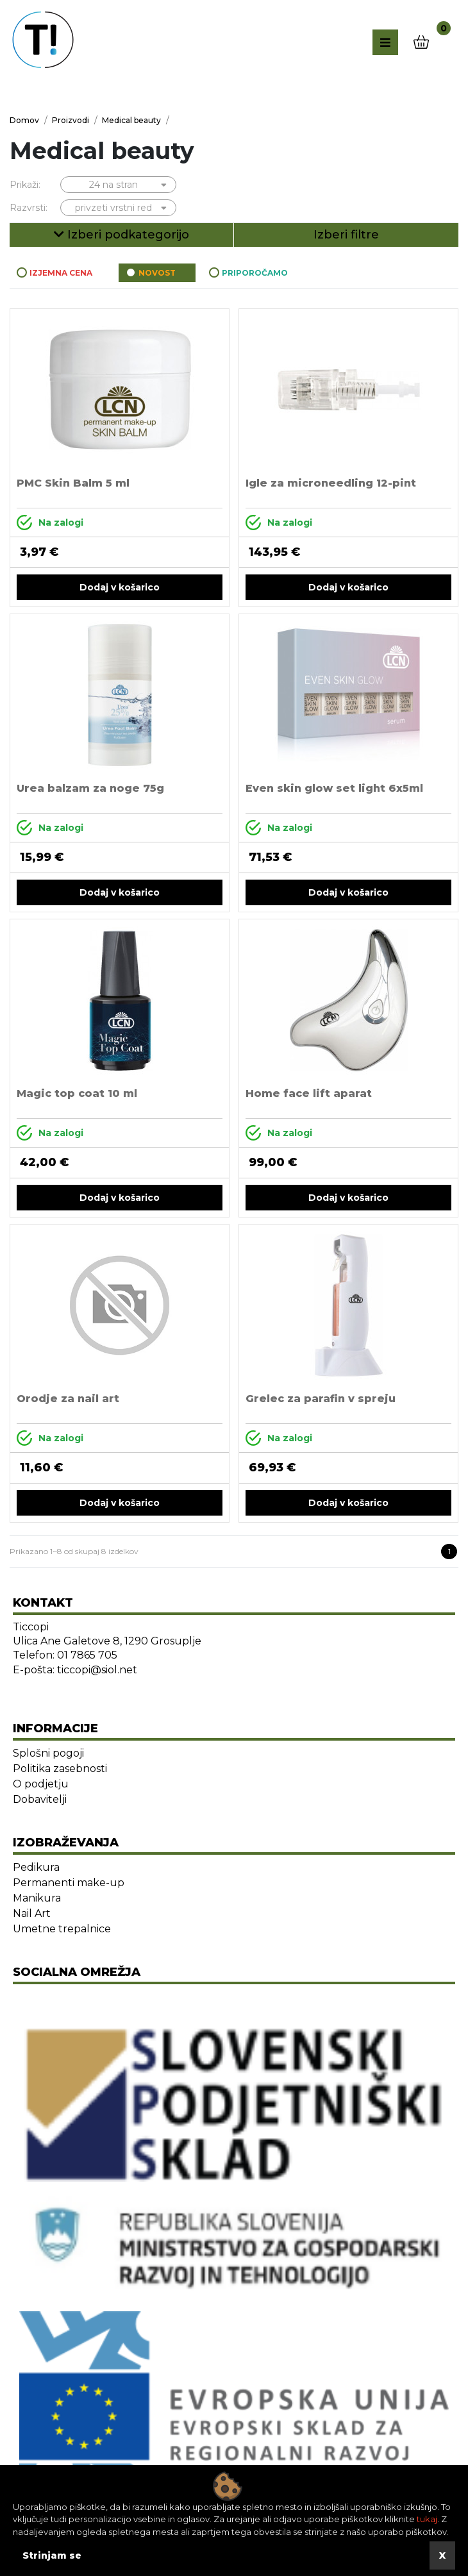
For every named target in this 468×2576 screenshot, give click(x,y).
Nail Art (32, 1913)
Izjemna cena (60, 273)
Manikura (37, 1898)
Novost (157, 273)
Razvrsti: (28, 207)
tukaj (427, 2519)
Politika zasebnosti (60, 1768)
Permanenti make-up (68, 1883)
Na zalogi (50, 522)
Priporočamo (255, 273)
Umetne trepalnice (62, 1929)
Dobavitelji (40, 1799)
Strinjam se (51, 2555)
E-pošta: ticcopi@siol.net (75, 1670)
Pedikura (36, 1867)
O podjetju (41, 1784)
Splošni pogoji (48, 1753)
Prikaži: (25, 184)
